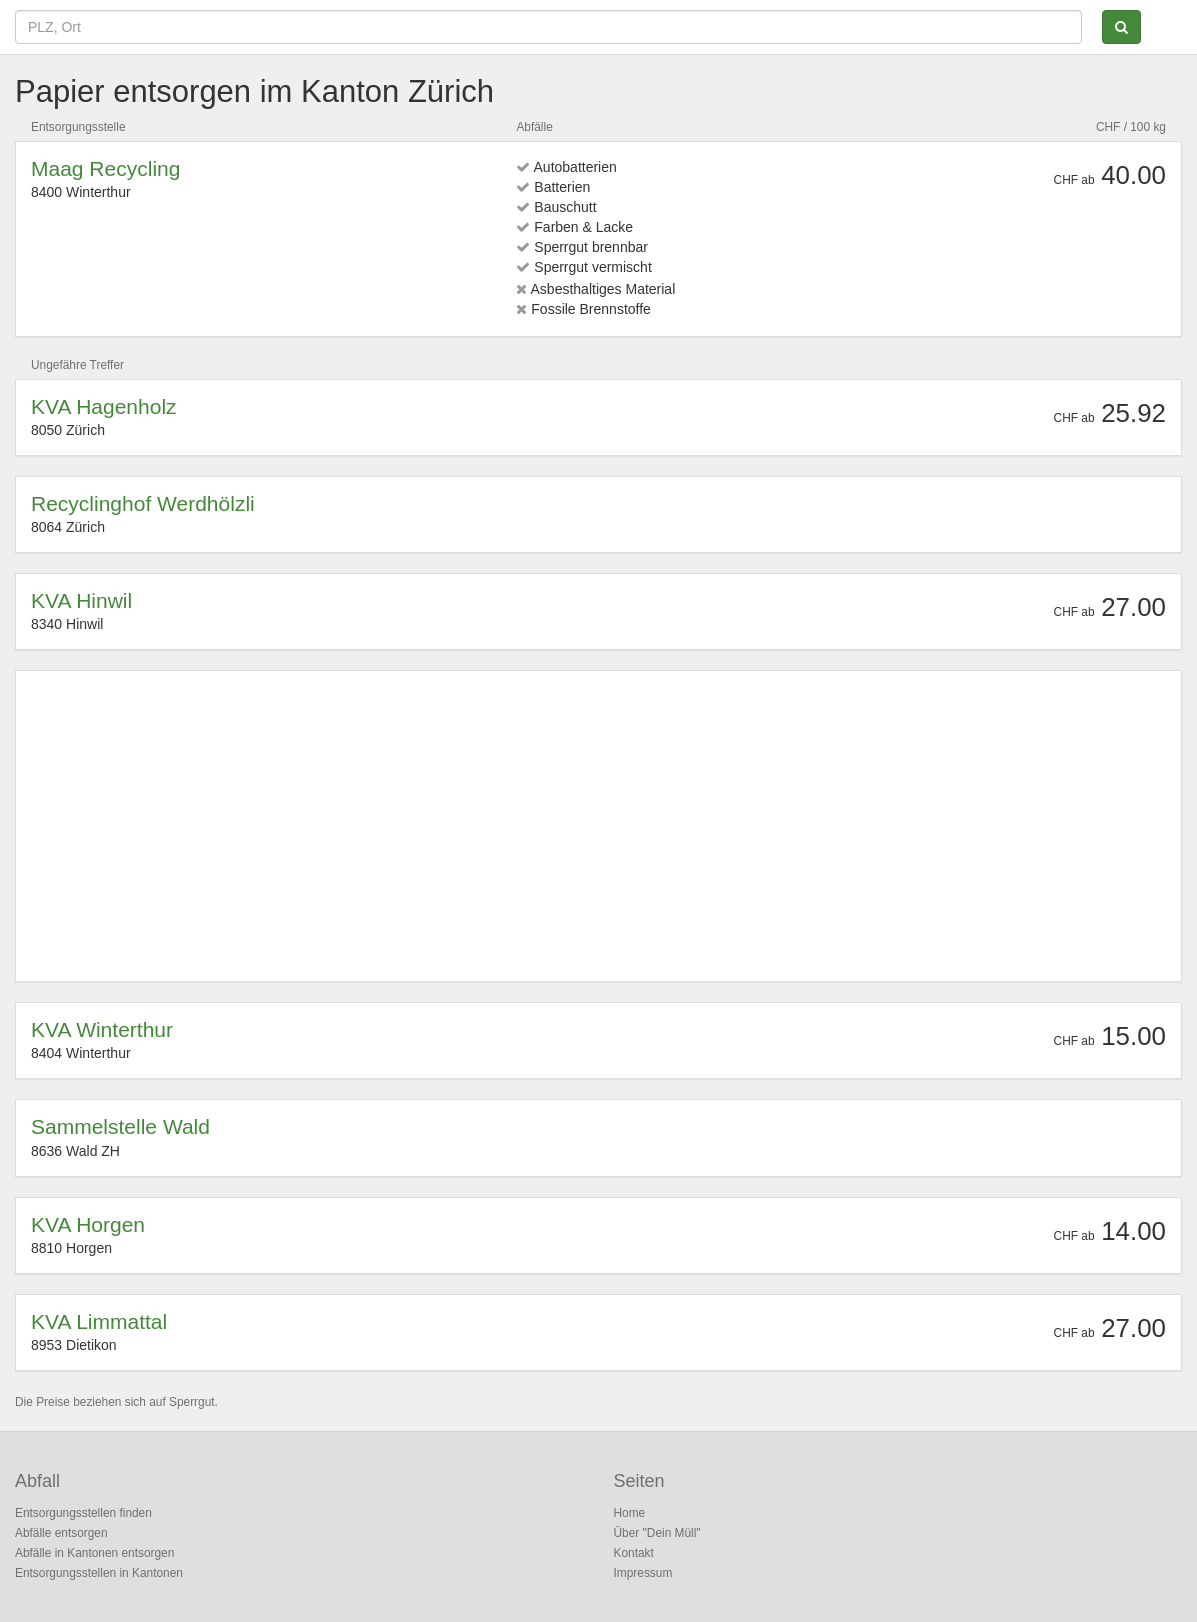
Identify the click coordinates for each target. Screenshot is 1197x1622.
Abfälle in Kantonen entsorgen (94, 1553)
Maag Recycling (105, 168)
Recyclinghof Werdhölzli (143, 503)
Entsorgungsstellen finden (83, 1513)
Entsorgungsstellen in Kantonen (99, 1573)
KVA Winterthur (102, 1029)
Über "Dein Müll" (657, 1533)
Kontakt (634, 1553)
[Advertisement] (598, 826)
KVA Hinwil (81, 600)
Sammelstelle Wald (120, 1126)
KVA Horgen (88, 1224)
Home (630, 1513)
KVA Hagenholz (104, 406)
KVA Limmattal (99, 1321)
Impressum (643, 1573)
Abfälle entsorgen (61, 1533)
